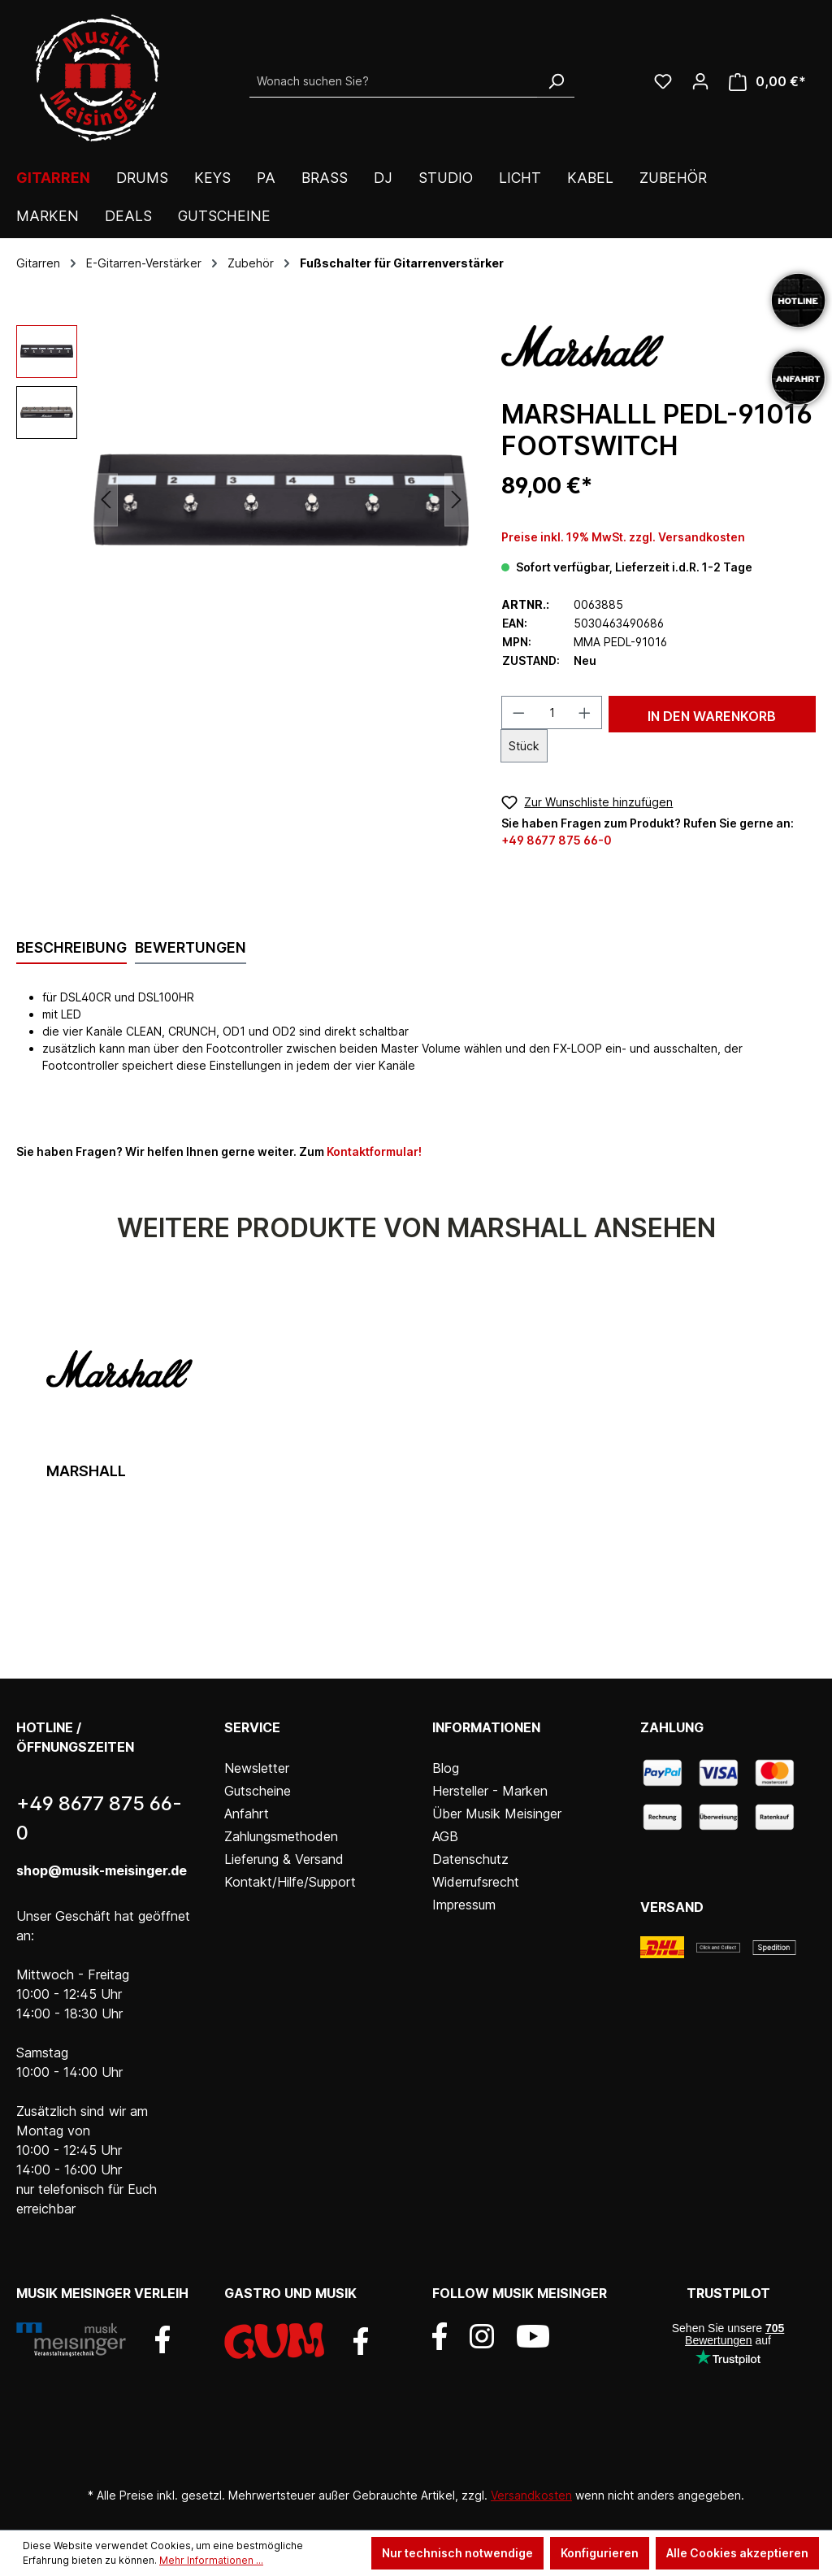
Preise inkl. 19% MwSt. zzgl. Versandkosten (623, 537)
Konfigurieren (600, 2553)
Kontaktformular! (374, 1151)
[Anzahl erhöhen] (585, 712)
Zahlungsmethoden (281, 1836)
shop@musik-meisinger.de (101, 1870)
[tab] (71, 948)
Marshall (86, 1470)
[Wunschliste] (663, 81)
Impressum (464, 1904)
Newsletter (256, 1768)
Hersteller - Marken (490, 1791)
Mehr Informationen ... (211, 2560)
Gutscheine (257, 1791)
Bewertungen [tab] (190, 947)
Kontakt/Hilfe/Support (290, 1882)
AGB (445, 1836)
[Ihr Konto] (700, 81)
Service (252, 1727)
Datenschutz (470, 1859)
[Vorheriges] (105, 499)
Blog (445, 1768)
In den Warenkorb (712, 716)
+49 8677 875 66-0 (556, 840)
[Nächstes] (456, 499)
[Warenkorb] (767, 82)
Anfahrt (246, 1813)
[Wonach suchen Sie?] (393, 81)
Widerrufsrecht (475, 1882)
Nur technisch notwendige (457, 2553)
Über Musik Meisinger (496, 1813)
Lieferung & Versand (284, 1859)
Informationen (486, 1727)
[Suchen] (555, 81)
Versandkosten (531, 2495)
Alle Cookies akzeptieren (737, 2553)
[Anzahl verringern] (518, 712)
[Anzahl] (552, 712)
